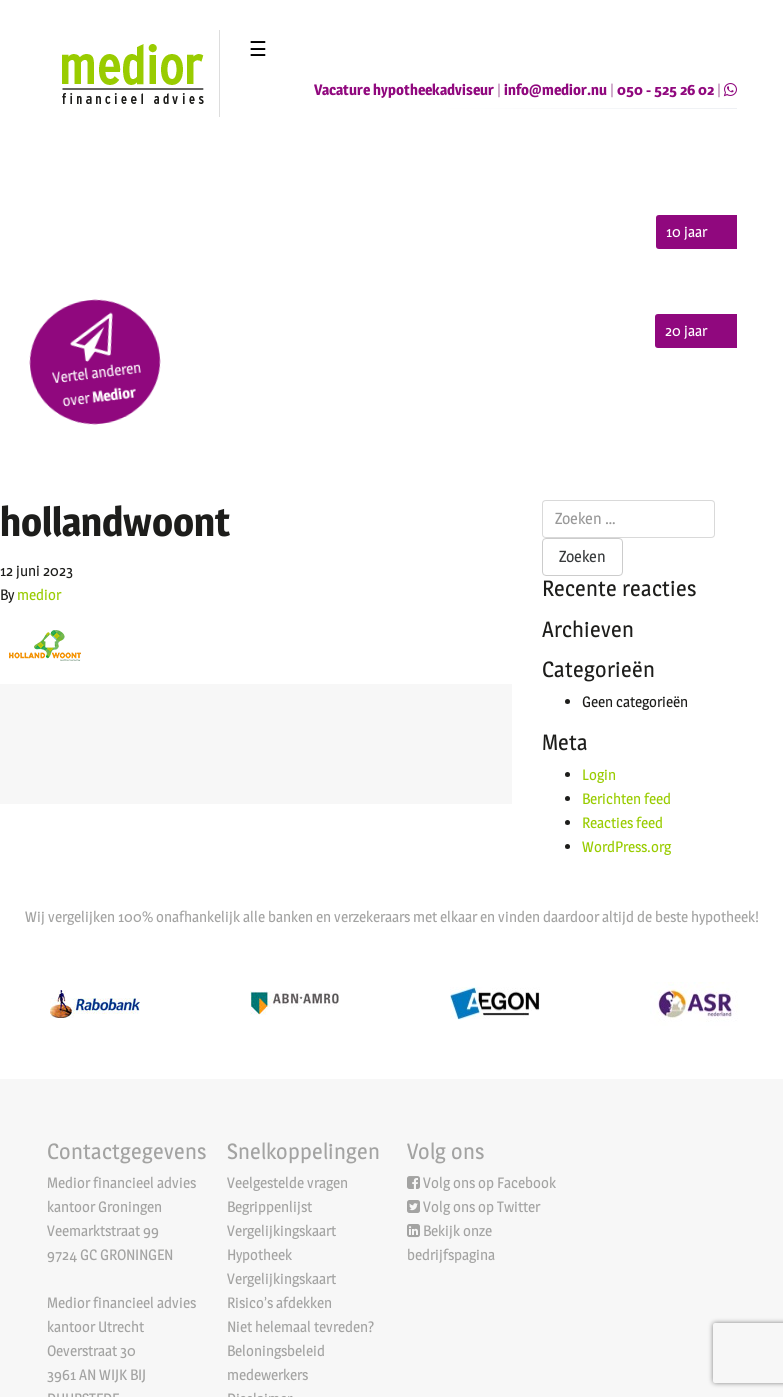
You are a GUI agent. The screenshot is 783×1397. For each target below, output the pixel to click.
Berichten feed (626, 798)
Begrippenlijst (269, 1206)
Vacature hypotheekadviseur (404, 89)
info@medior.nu (555, 89)
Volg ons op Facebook (489, 1182)
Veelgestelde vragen (287, 1182)
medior (39, 594)
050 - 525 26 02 (665, 89)
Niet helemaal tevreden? (300, 1326)
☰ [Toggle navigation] (258, 49)
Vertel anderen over (96, 362)
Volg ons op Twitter (481, 1206)
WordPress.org (626, 846)
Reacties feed (622, 822)
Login (599, 774)
